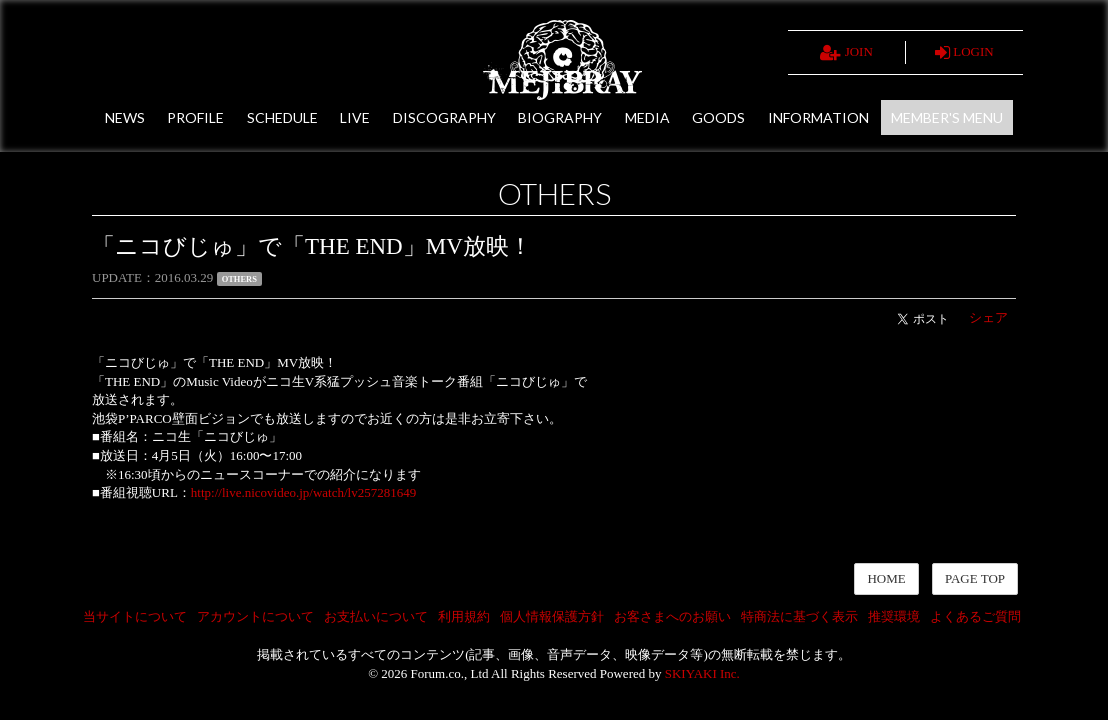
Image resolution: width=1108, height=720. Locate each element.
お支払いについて (376, 616)
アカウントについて (255, 616)
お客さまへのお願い (672, 616)
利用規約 (464, 616)
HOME (886, 578)
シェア (988, 317)
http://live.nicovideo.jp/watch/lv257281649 (303, 492)
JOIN (846, 53)
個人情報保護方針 (552, 616)
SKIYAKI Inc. (702, 673)
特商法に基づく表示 (799, 616)
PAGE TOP (975, 578)
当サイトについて (135, 616)
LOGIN (964, 53)
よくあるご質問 (975, 616)
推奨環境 (894, 616)
